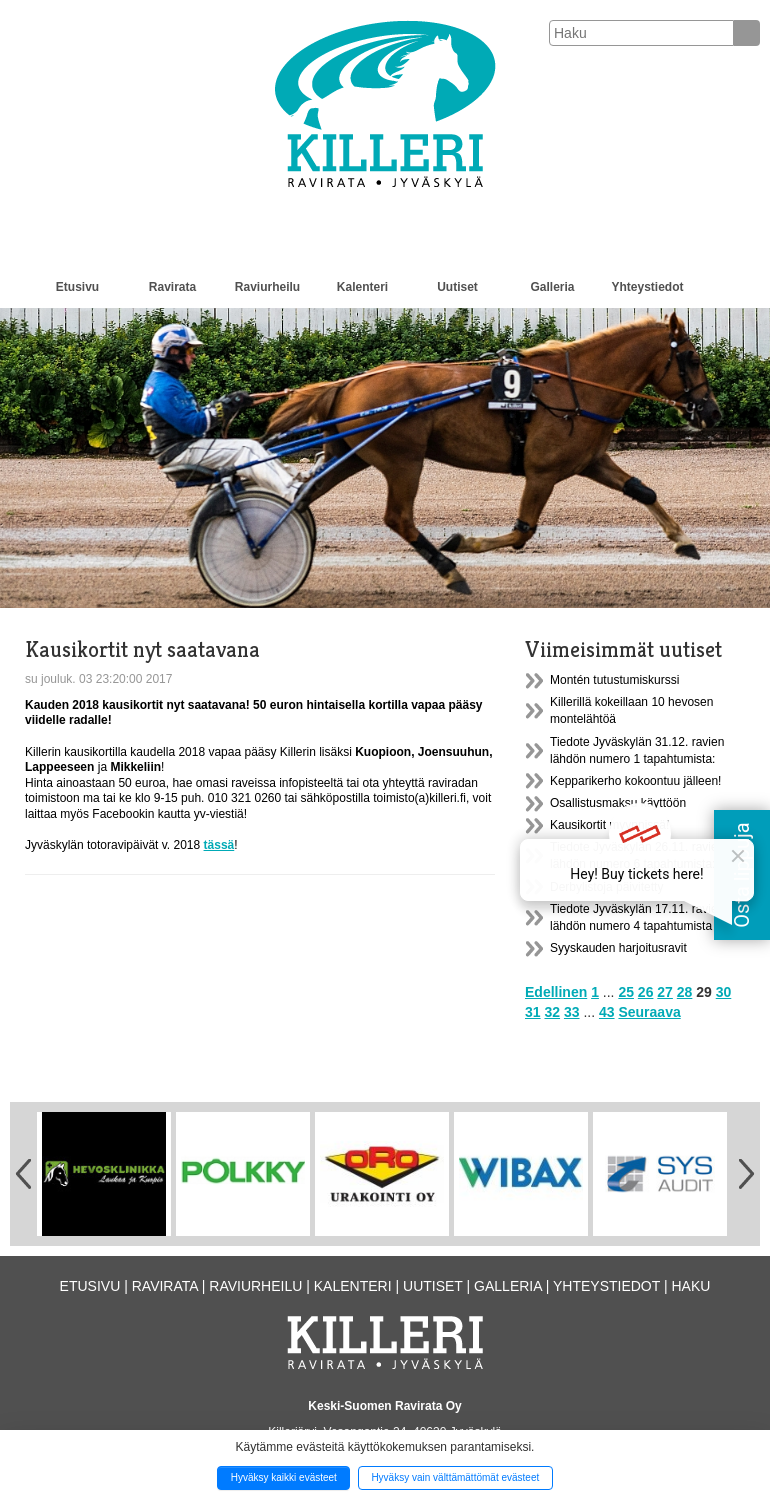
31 (533, 1012)
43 (607, 1012)
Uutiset (457, 287)
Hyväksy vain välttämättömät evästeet (455, 1477)
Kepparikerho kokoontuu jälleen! (635, 781)
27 (665, 992)
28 (685, 992)
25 (626, 992)
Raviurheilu (267, 287)
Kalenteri (362, 287)
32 (552, 1012)
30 (724, 992)
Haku (690, 1286)
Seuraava (649, 1012)
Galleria (552, 287)
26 (646, 992)
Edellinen (556, 992)
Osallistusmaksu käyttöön (618, 803)
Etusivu (77, 287)
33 (572, 1012)
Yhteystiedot (647, 287)
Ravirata (172, 287)
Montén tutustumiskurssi (614, 680)
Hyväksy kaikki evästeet (284, 1477)
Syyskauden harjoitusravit (618, 948)
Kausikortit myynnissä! (609, 825)
